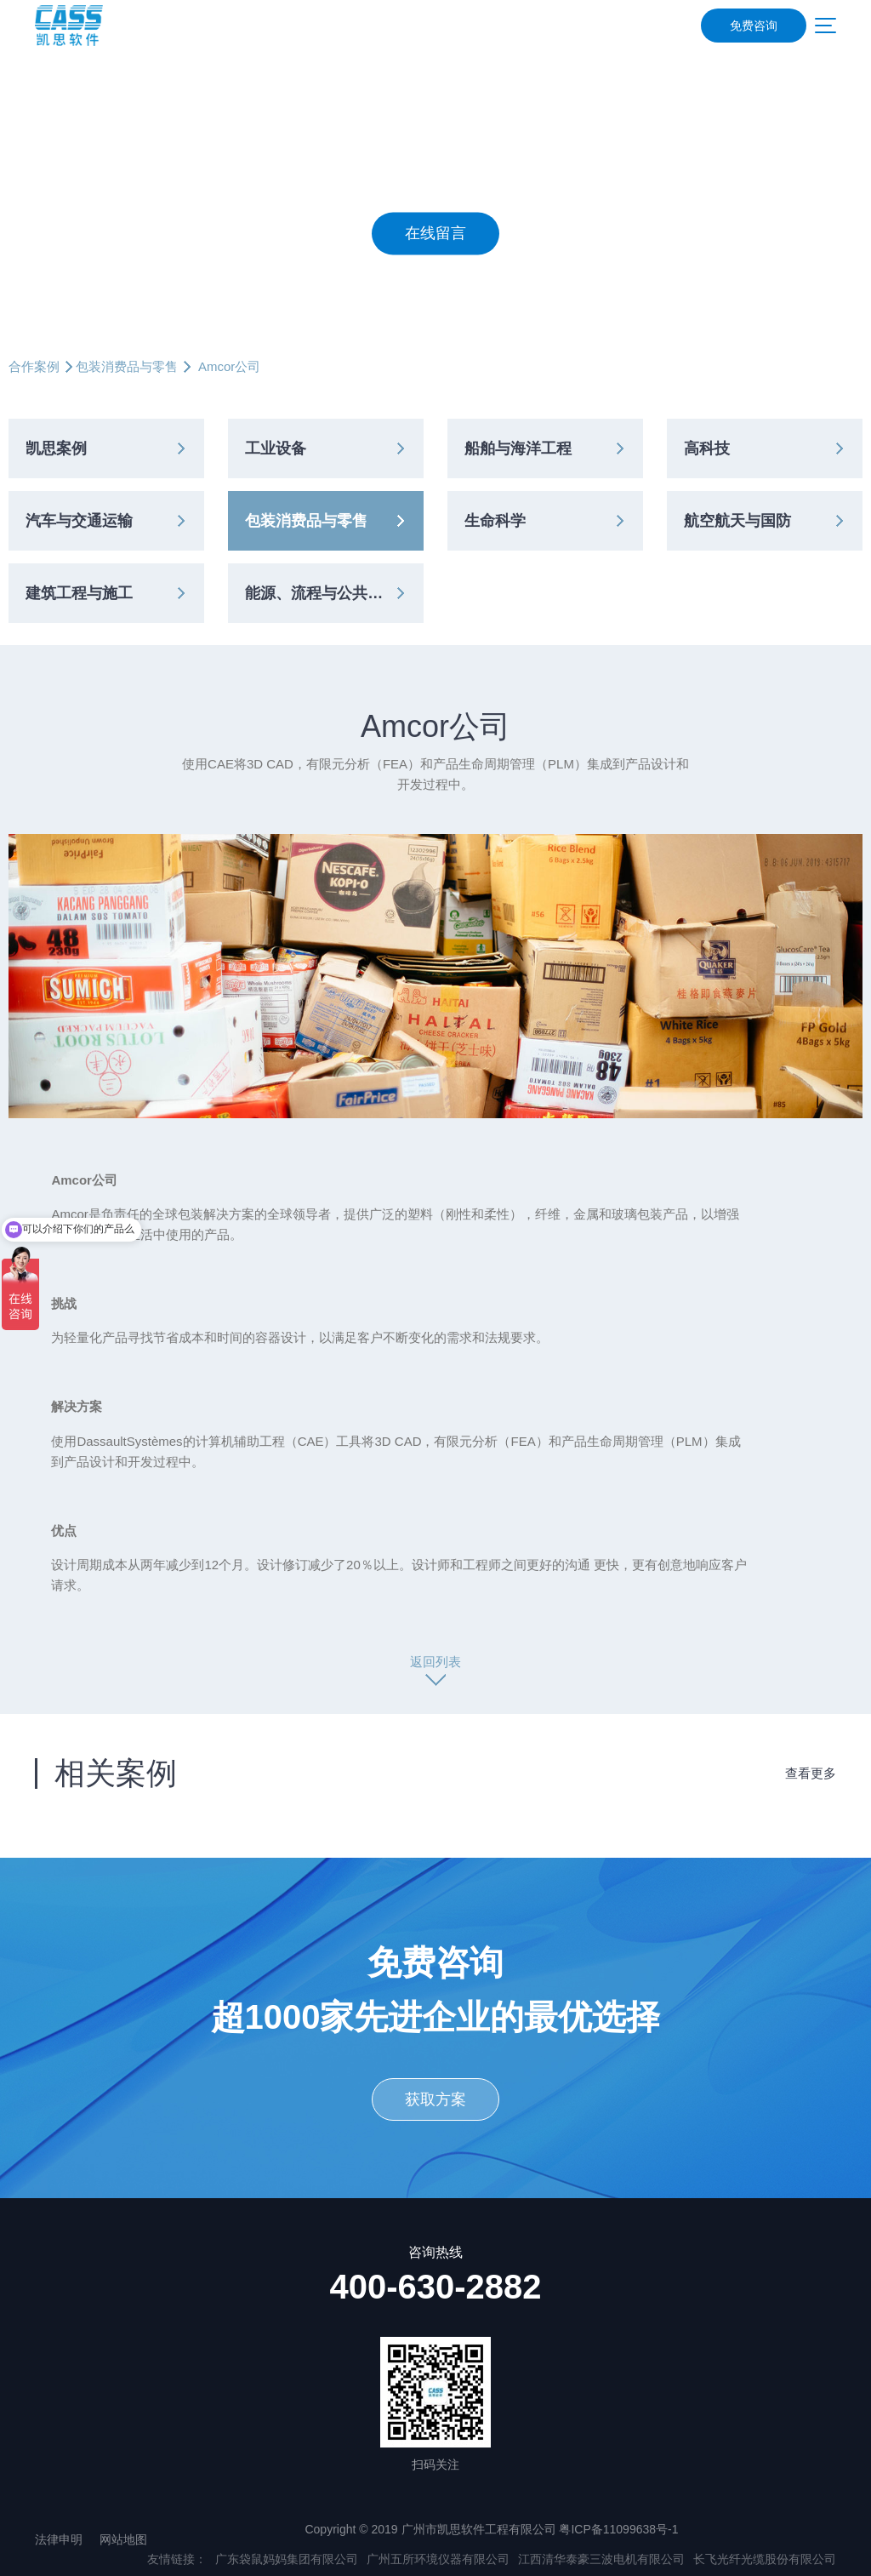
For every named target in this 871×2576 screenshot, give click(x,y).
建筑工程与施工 (79, 593)
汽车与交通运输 (79, 520)
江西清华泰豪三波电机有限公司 (601, 2559)
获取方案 (435, 2099)
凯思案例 (56, 448)
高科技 (707, 448)
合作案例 (34, 366)
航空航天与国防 (737, 520)
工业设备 (275, 448)
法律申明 (59, 2539)
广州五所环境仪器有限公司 (438, 2559)
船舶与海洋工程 (518, 448)
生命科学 (495, 520)
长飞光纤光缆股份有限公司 (764, 2559)
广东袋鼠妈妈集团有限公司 (286, 2559)
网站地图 (123, 2539)
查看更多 (810, 1773)
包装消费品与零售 (127, 366)
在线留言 (435, 234)
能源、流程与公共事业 (321, 593)
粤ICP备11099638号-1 (618, 2529)
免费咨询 (753, 25)
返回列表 (435, 1661)
